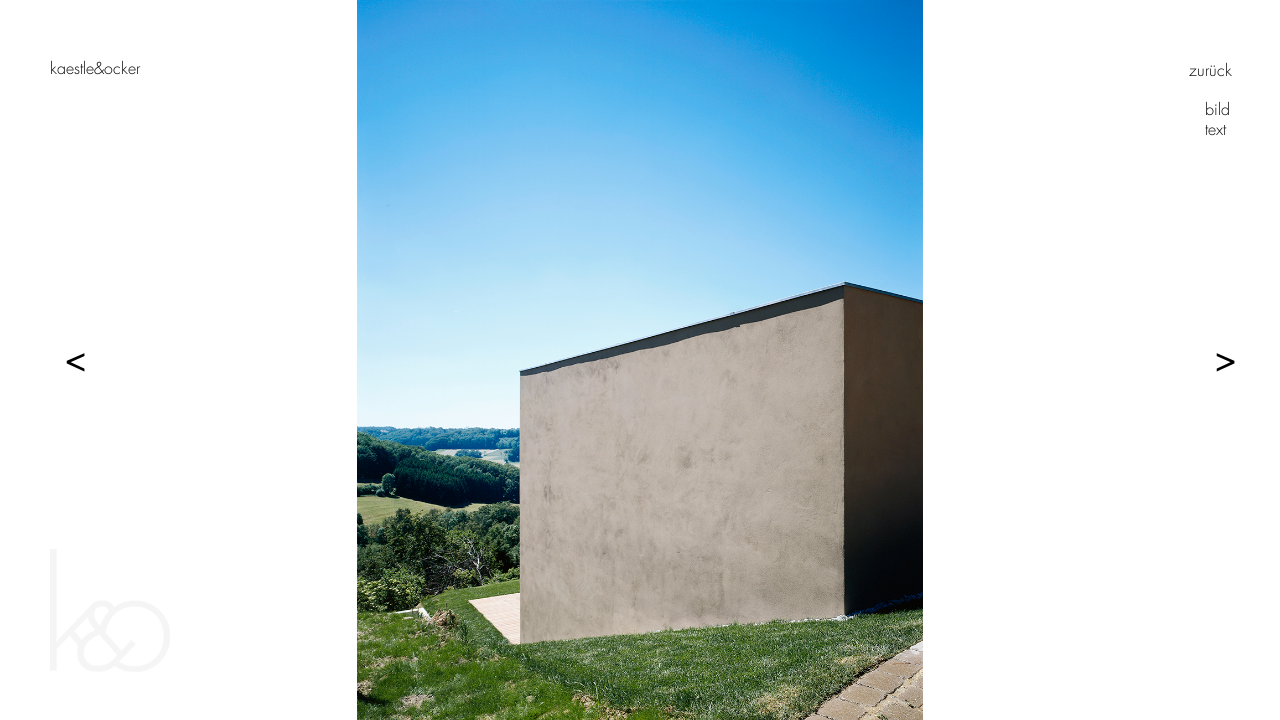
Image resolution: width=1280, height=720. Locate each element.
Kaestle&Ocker (95, 68)
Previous (65, 360)
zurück (1210, 70)
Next (1215, 360)
